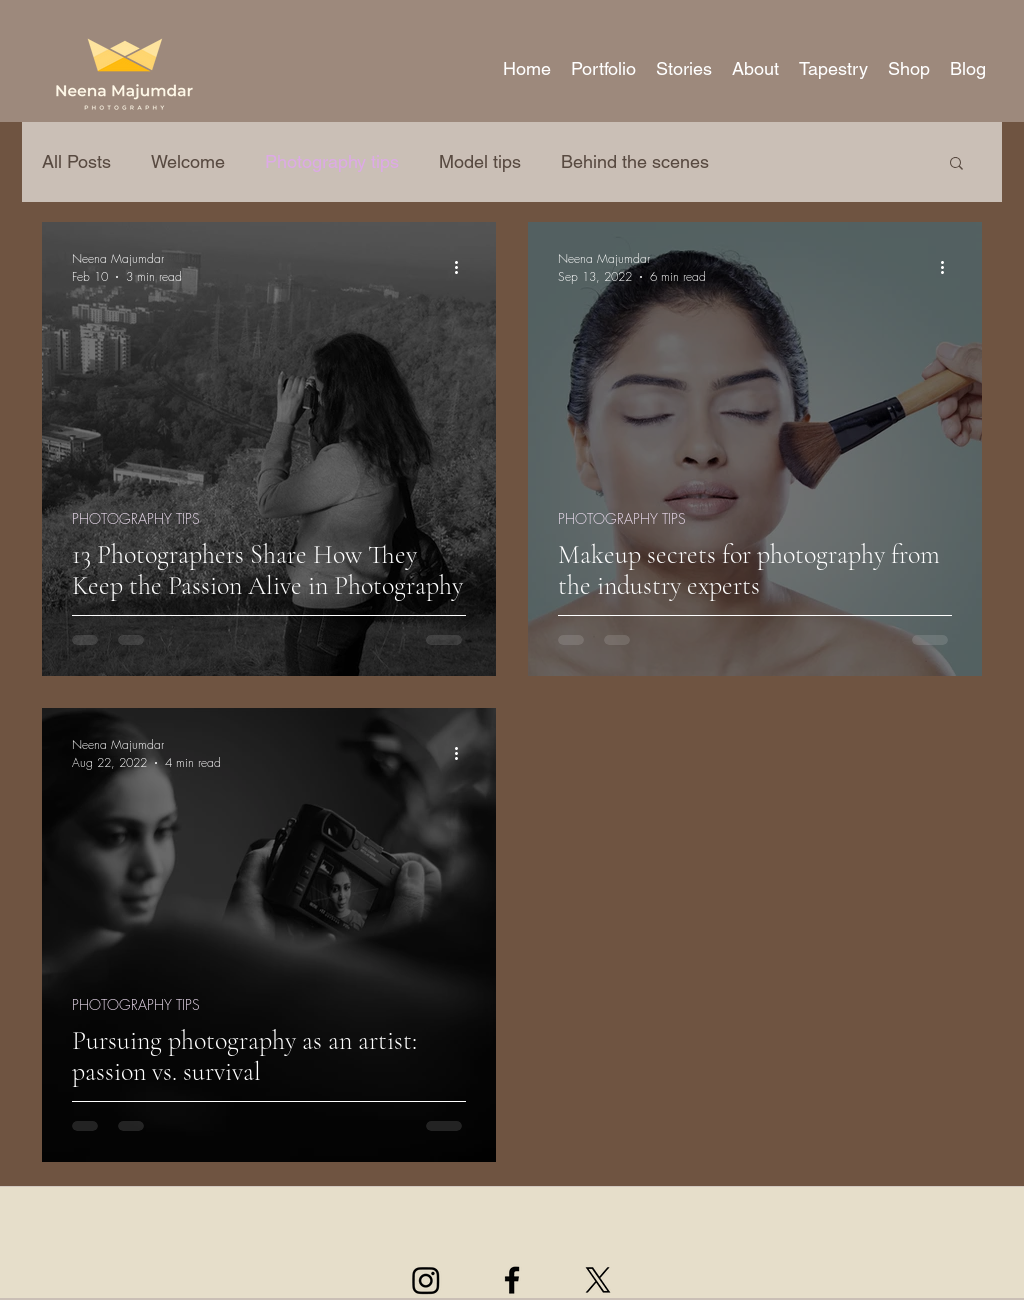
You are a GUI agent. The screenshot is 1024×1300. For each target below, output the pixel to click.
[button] (603, 68)
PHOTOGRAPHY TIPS (136, 518)
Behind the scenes (635, 161)
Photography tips (332, 161)
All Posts (76, 161)
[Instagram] (426, 1280)
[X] (598, 1280)
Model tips (480, 161)
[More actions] (463, 267)
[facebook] (512, 1280)
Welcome (188, 161)
